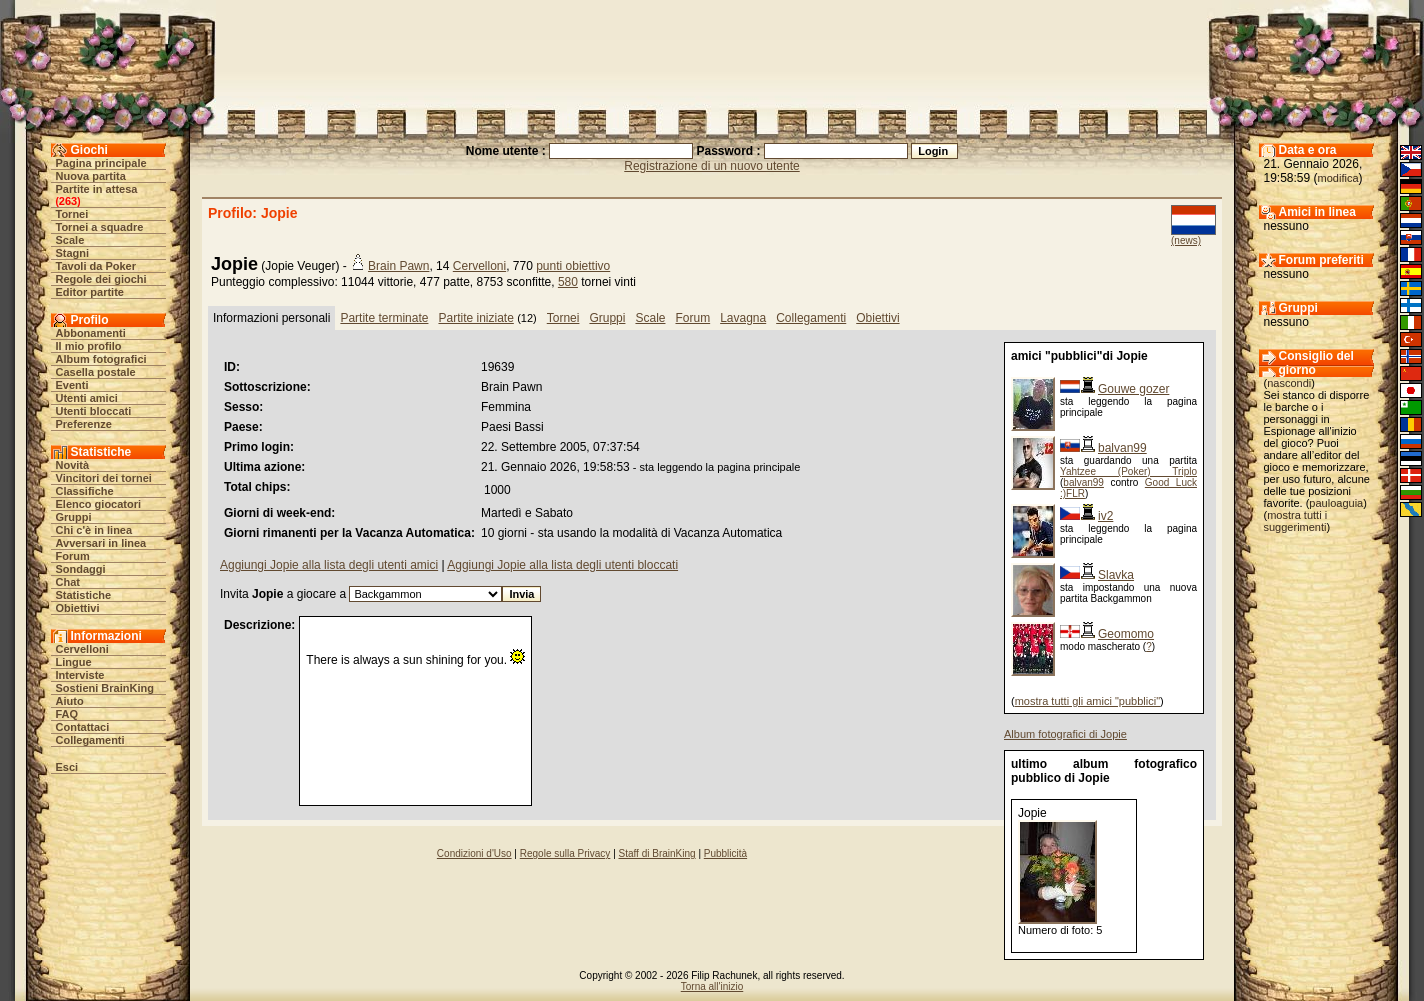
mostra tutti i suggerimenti (1296, 521)
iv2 (1105, 516)
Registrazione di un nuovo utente (711, 166)
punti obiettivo (573, 266)
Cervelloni (82, 649)
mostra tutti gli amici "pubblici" (1087, 701)
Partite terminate (384, 318)
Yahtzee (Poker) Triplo (1128, 471)
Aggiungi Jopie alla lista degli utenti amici (329, 565)
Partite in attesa (97, 189)
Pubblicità (725, 853)
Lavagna (743, 318)
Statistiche (84, 595)
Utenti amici (87, 398)
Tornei (72, 214)
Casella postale (96, 372)
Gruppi (74, 517)
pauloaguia (1336, 503)
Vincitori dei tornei (104, 478)
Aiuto (70, 701)
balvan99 (1122, 448)
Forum (73, 556)
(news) (1186, 240)
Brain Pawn (398, 266)
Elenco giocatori (99, 504)
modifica (1338, 178)
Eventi (72, 385)
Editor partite (90, 292)
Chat (68, 582)
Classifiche (85, 491)
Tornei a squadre (100, 227)
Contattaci (83, 727)
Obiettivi (78, 608)
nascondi (1289, 383)
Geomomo (1126, 634)
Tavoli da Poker (96, 266)
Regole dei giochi (101, 279)
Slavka (1116, 575)
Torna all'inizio (712, 986)
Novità (73, 465)
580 (568, 282)
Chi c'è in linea (94, 530)
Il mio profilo (89, 346)
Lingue (74, 662)
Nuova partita (91, 176)
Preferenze (84, 424)
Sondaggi (81, 569)
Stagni (73, 253)
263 (68, 201)
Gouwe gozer (1133, 389)
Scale (70, 240)
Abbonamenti (91, 333)
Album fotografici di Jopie (1065, 734)
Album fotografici (101, 359)
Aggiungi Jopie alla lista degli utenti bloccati (562, 565)
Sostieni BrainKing (105, 688)
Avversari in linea (101, 543)
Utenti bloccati (94, 411)
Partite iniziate (475, 318)
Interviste (80, 675)
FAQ (67, 714)
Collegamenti (90, 740)
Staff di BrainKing (657, 853)
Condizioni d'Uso (474, 853)
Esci (67, 767)
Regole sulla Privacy (565, 853)
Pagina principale (101, 163)
